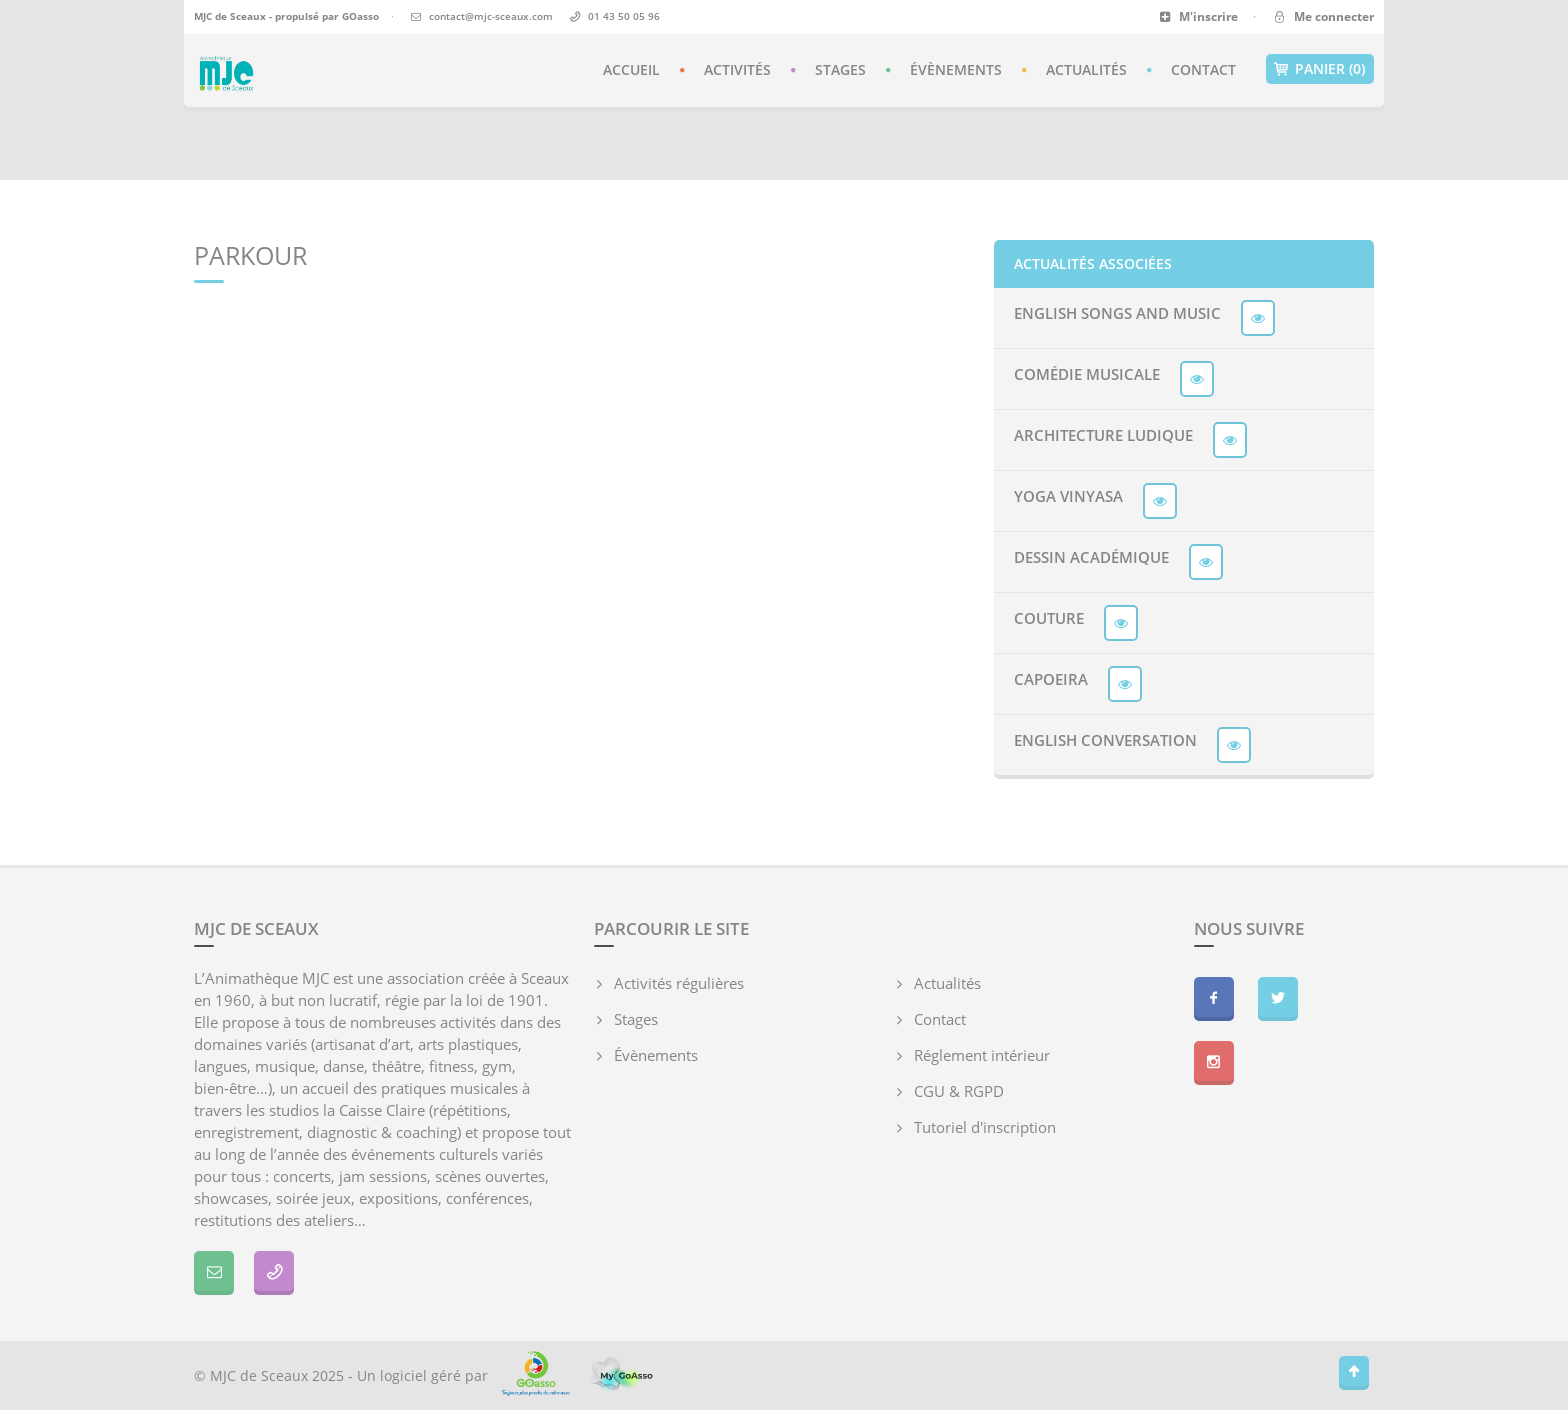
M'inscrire (1198, 16)
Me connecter (1322, 16)
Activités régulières (679, 983)
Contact (1203, 69)
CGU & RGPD (959, 1091)
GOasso (360, 16)
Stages (840, 69)
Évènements (956, 69)
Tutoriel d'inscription (985, 1127)
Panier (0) (1320, 69)
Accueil (631, 69)
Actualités (1086, 69)
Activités (737, 69)
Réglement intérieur (982, 1055)
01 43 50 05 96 (624, 16)
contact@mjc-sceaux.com (491, 16)
